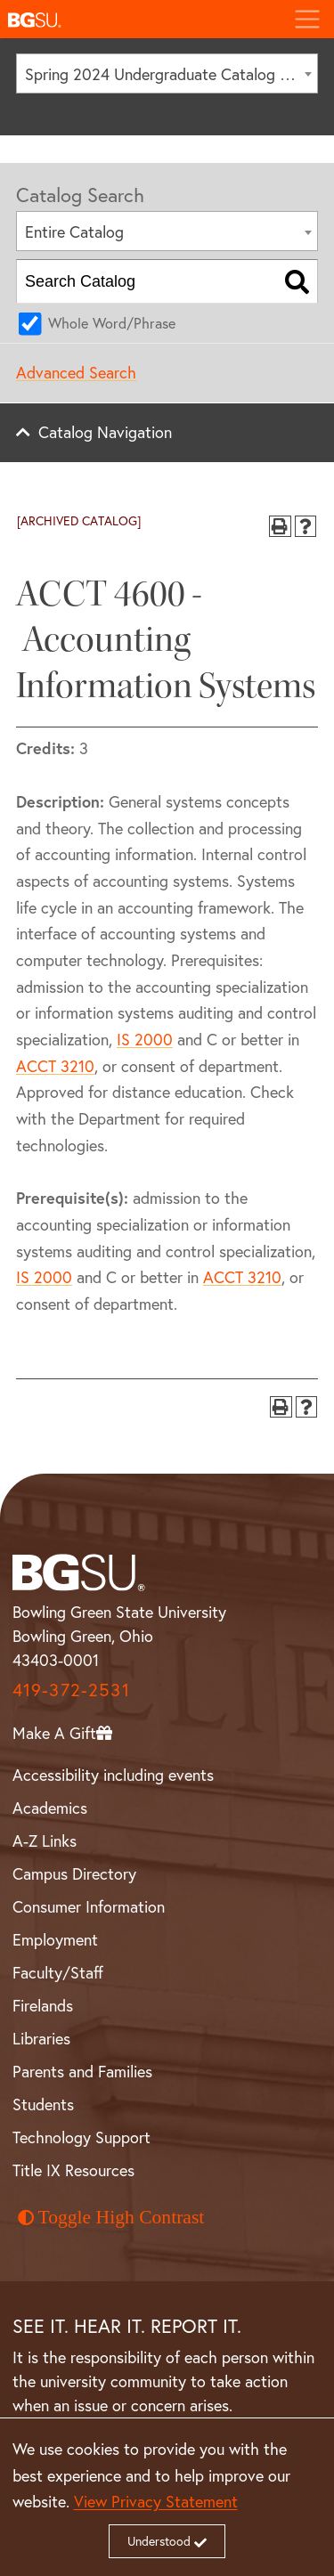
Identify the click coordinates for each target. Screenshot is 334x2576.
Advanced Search (76, 372)
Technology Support (81, 2137)
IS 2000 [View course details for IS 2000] (145, 1039)
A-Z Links (44, 1841)
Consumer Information (88, 1907)
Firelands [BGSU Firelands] (42, 2005)
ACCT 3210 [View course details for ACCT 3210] (55, 1066)
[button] (140, 19)
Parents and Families (82, 2071)
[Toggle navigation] (307, 19)
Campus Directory (74, 1874)
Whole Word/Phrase (111, 323)
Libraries (41, 2038)
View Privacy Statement (156, 2501)
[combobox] (167, 73)
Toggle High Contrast (111, 2217)
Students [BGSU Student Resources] (43, 2104)
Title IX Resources (73, 2170)
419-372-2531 (71, 1689)
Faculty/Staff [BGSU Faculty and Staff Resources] (57, 1972)
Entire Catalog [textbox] (74, 232)
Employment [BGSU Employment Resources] (55, 1940)
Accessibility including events (113, 1775)
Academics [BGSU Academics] (49, 1808)
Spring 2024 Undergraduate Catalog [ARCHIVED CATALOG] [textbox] (171, 74)
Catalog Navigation (105, 432)
